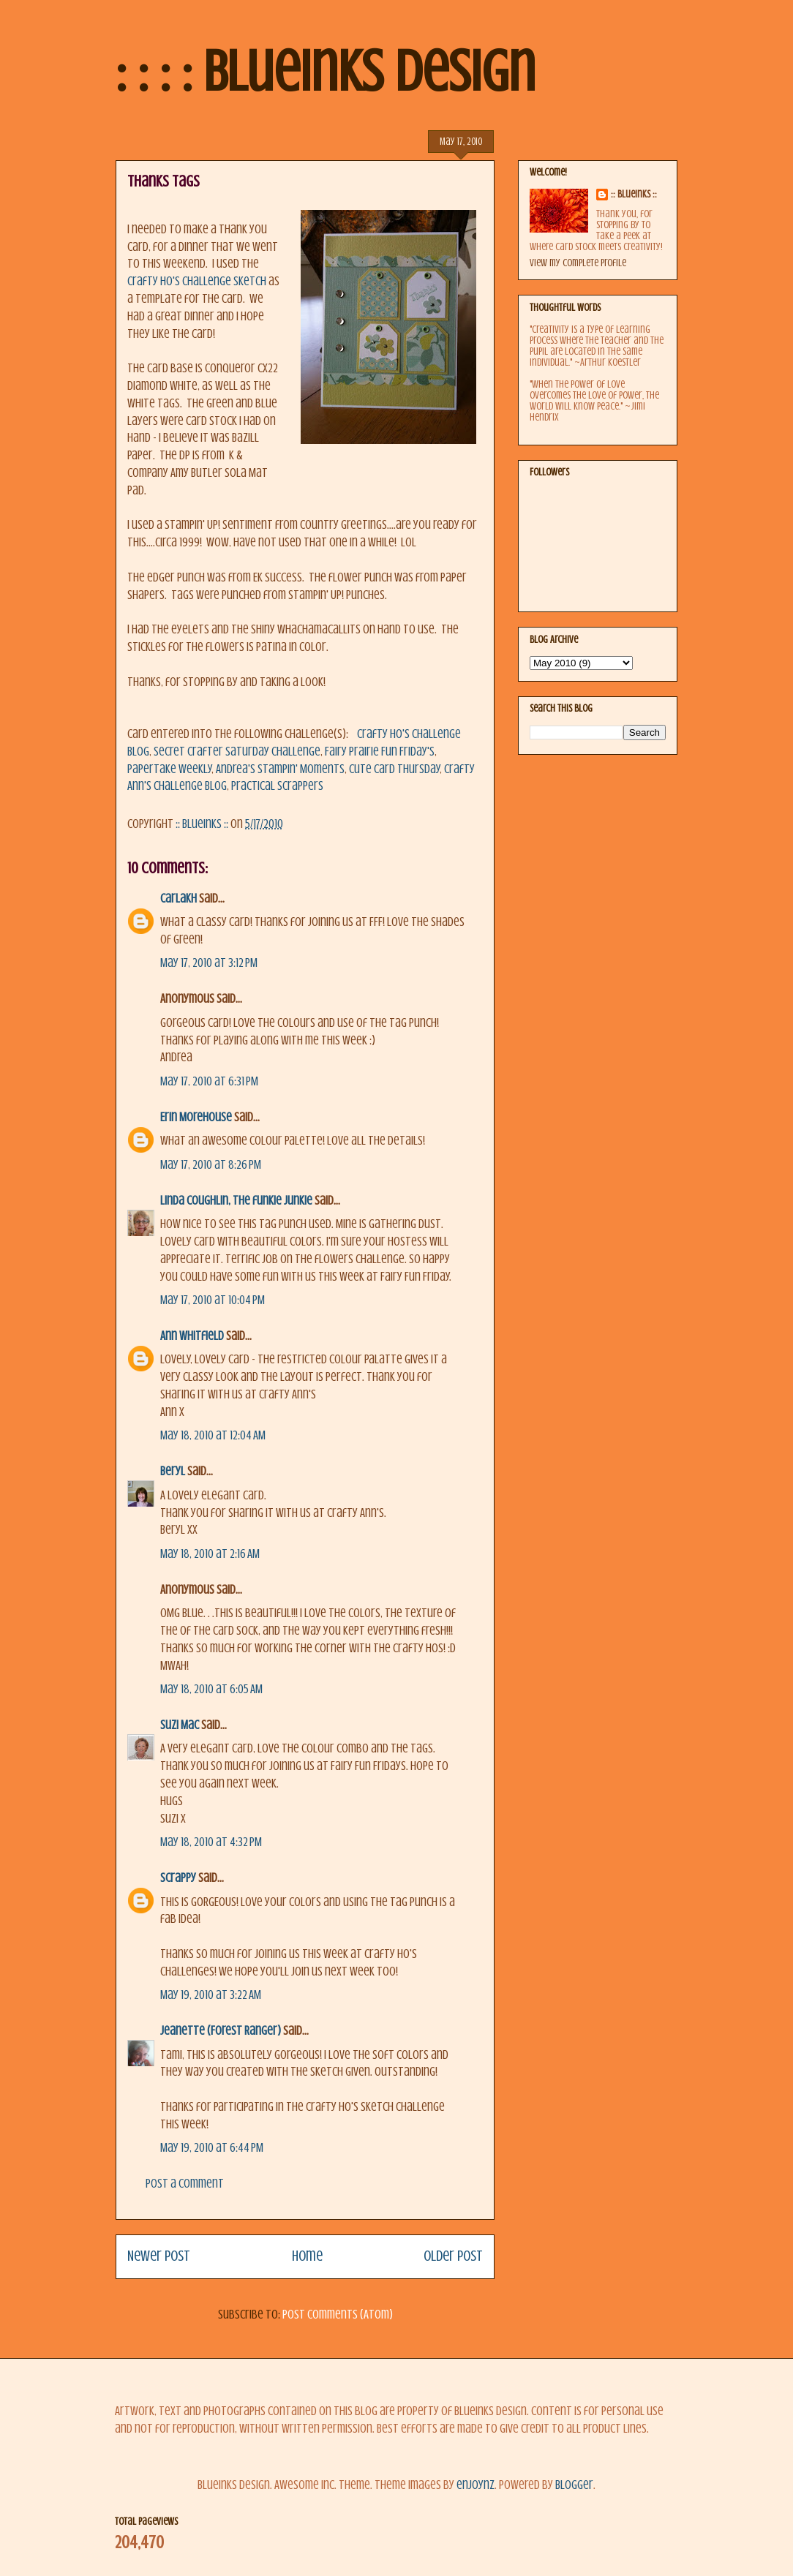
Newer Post (158, 2256)
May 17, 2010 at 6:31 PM (209, 1081)
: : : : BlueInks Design (325, 72)
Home (307, 2256)
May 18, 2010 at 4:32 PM (211, 1842)
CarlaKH (178, 898)
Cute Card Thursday (394, 769)
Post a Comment (185, 2184)
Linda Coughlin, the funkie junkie (236, 1201)
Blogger (574, 2485)
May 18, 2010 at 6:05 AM (211, 1689)
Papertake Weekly (169, 769)
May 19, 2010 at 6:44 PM (211, 2148)
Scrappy (178, 1878)
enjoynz (475, 2485)
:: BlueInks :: (634, 194)
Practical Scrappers (277, 786)
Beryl (172, 1471)
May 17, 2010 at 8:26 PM (210, 1165)
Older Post (453, 2256)
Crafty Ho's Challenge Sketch (197, 281)
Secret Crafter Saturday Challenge (237, 751)
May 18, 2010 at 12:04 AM (213, 1435)
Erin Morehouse (196, 1117)
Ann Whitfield (192, 1336)
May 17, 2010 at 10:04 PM (212, 1300)
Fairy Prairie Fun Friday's (380, 751)
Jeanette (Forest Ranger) (221, 2031)
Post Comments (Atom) (337, 2314)
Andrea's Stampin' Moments (280, 769)
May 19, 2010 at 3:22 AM (210, 1995)
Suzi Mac (179, 1725)
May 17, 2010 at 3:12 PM (209, 963)
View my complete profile (578, 262)
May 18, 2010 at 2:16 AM (210, 1554)
